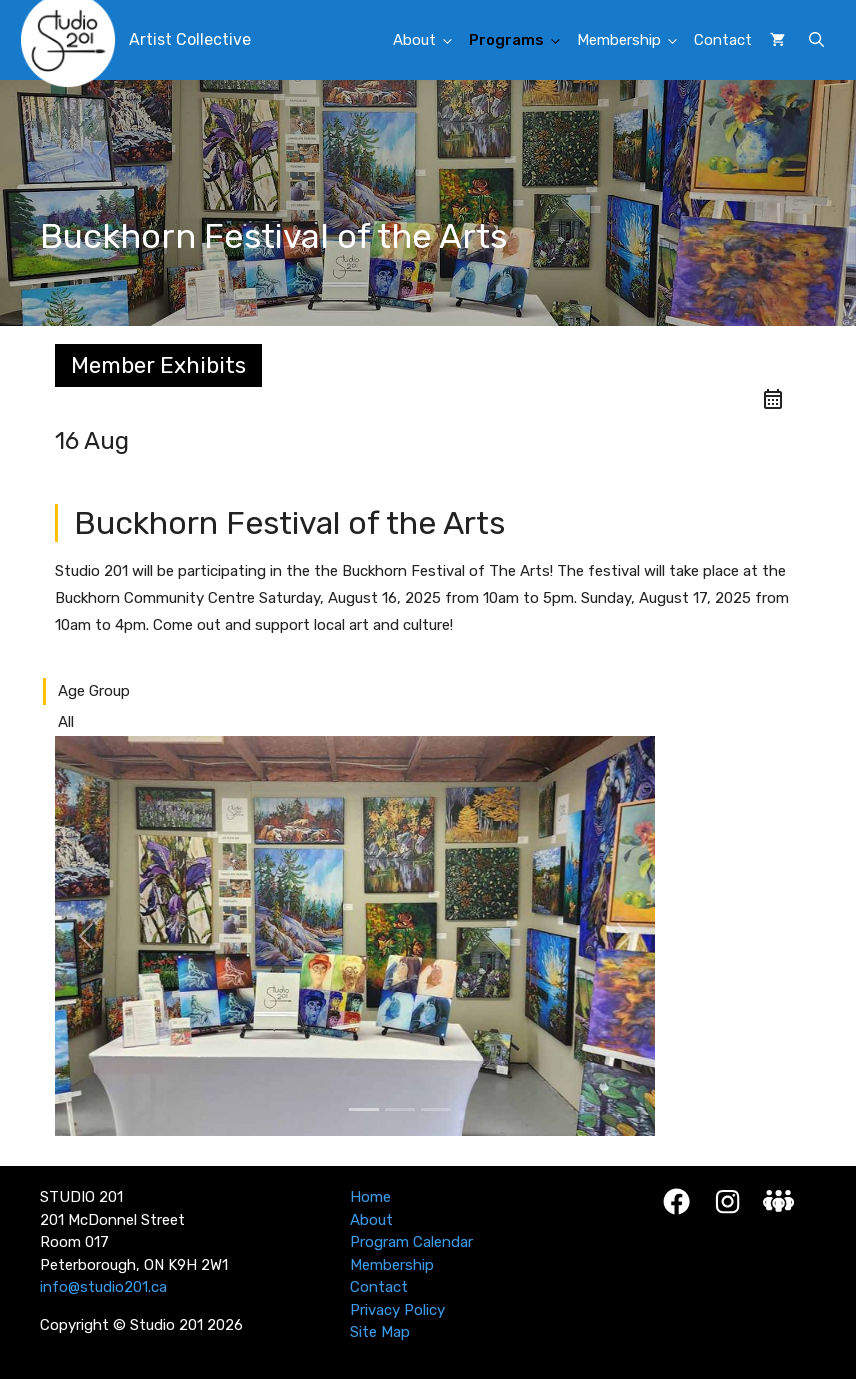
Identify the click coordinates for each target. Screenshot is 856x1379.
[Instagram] (727, 1201)
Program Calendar (411, 1242)
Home (370, 1197)
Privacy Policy (397, 1310)
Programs (520, 41)
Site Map (380, 1332)
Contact (723, 40)
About (428, 41)
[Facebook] (676, 1201)
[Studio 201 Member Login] (778, 1201)
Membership (632, 41)
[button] (816, 40)
